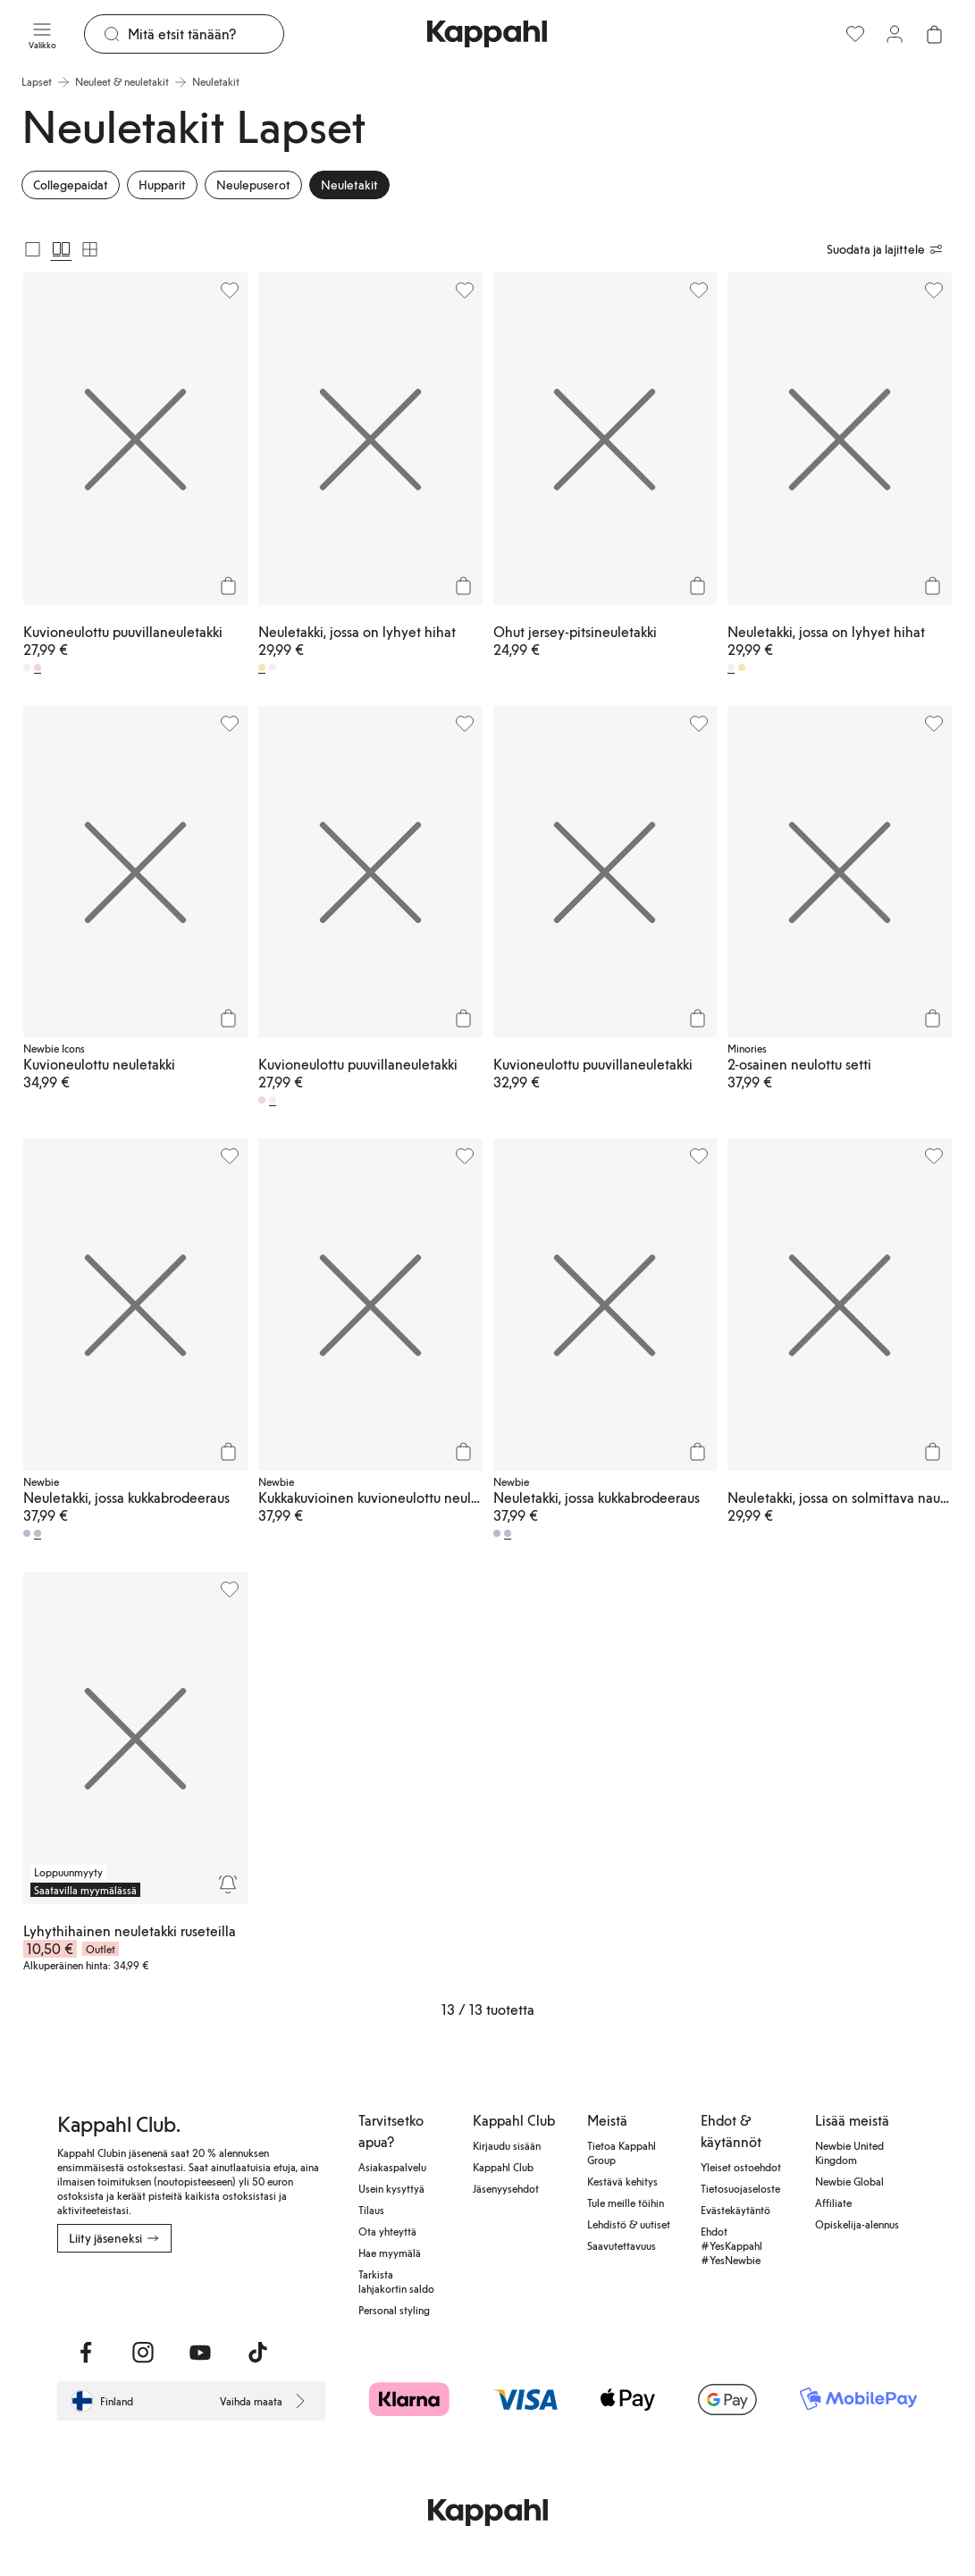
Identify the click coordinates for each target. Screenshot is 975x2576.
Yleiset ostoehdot (741, 2167)
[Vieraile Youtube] (200, 2352)
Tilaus (371, 2209)
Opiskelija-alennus (857, 2224)
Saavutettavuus (621, 2245)
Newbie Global (849, 2181)
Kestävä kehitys (622, 2181)
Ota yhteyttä (387, 2231)
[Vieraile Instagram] (143, 2352)
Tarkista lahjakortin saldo (396, 2281)
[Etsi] (205, 34)
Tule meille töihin (625, 2202)
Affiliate (833, 2202)
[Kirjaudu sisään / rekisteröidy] (894, 34)
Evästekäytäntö (735, 2209)
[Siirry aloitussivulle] (487, 34)
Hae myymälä (389, 2252)
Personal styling (394, 2309)
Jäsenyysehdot (506, 2188)
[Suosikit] (855, 34)
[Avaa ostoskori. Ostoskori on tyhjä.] (934, 34)
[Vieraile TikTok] (257, 2352)
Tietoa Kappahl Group (621, 2152)
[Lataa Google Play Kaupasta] (100, 2292)
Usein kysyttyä (391, 2188)
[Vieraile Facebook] (85, 2352)
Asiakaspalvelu (392, 2167)
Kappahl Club (503, 2167)
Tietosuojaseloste (740, 2188)
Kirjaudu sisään (507, 2145)
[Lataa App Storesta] (69, 2292)
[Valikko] (42, 34)
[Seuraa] (228, 1884)
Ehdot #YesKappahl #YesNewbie (731, 2245)
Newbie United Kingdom (849, 2152)
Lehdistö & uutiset (628, 2224)
